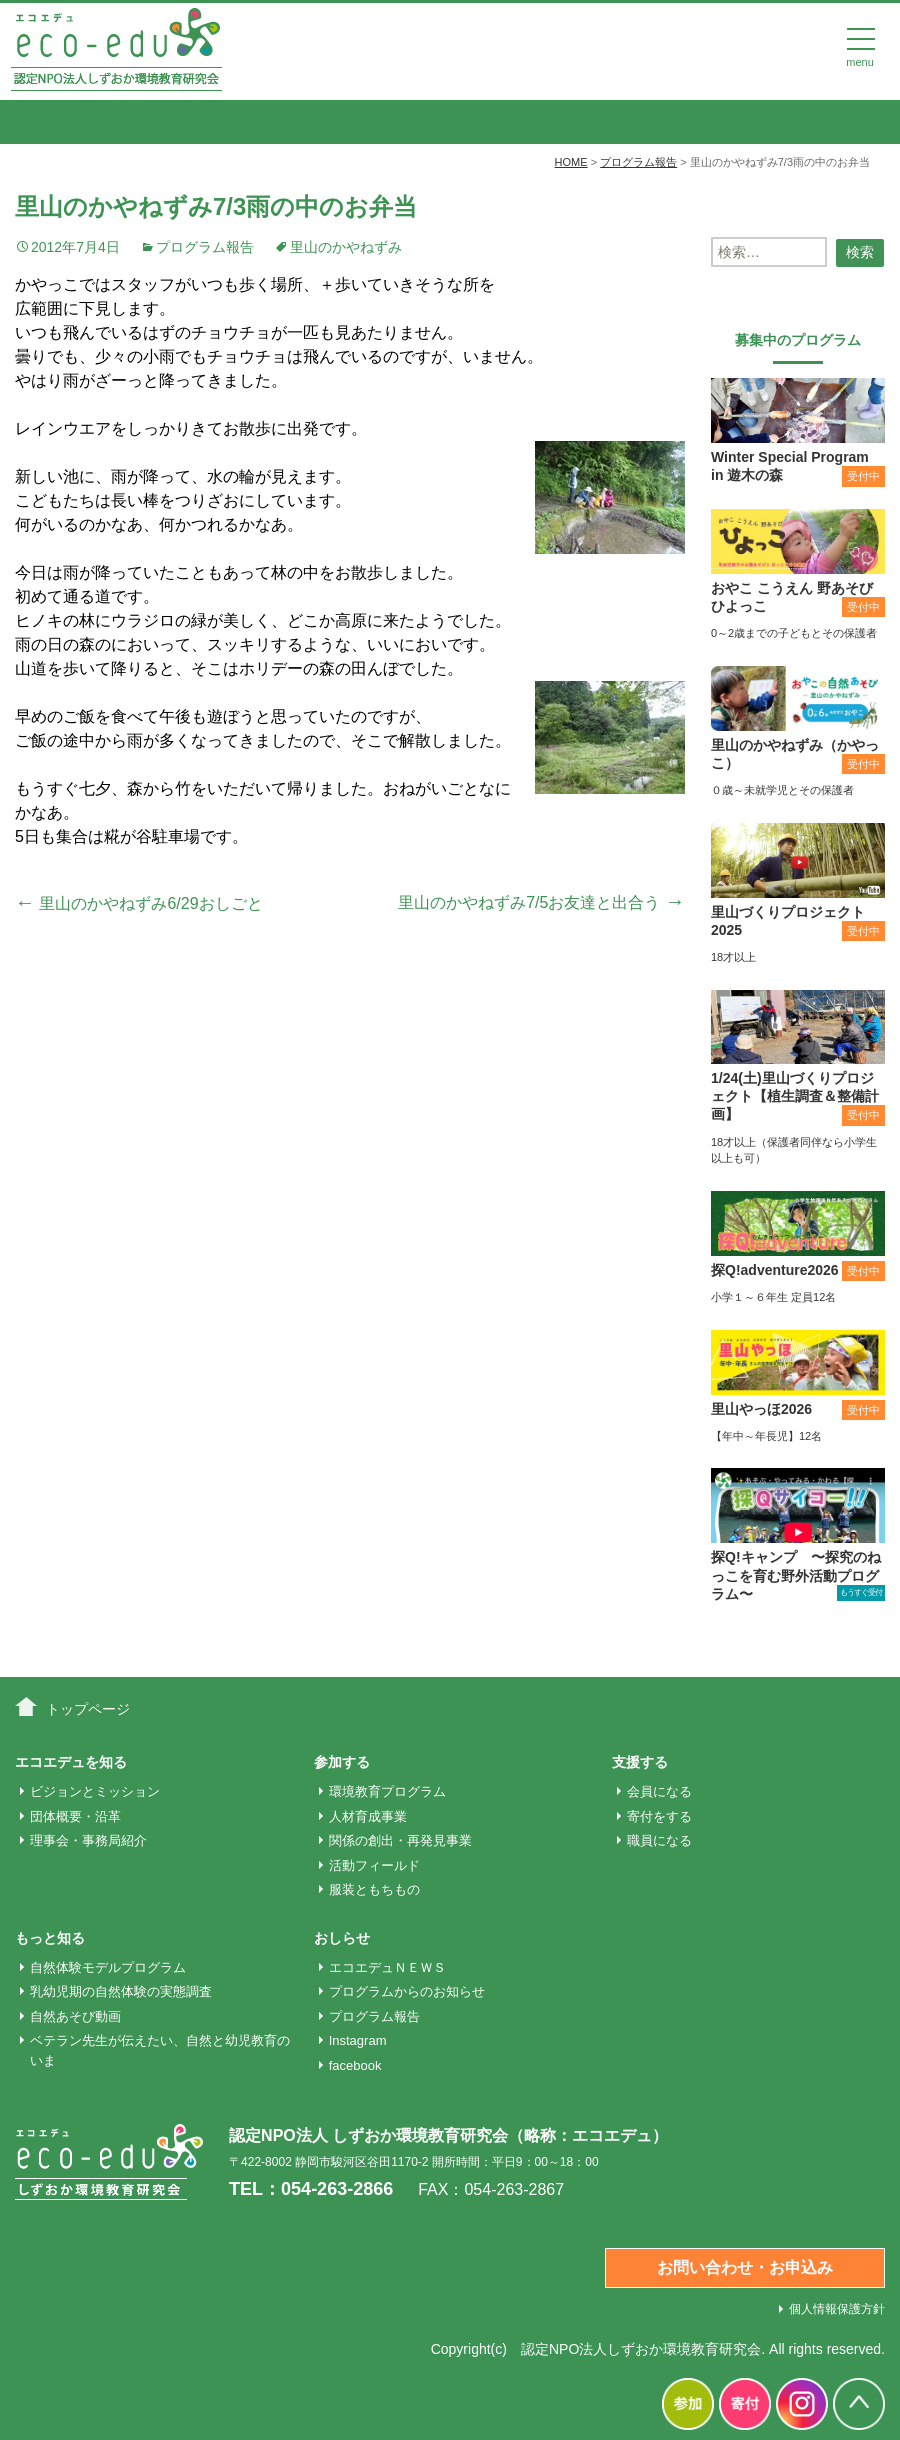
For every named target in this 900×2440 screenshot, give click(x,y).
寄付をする (659, 1816)
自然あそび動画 (75, 2016)
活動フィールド (374, 1865)
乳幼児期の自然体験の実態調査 (121, 1991)
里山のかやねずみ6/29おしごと (139, 903)
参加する (342, 1762)
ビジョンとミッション (95, 1791)
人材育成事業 (368, 1816)
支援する (640, 1762)
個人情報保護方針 (837, 2309)
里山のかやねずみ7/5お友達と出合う (541, 902)
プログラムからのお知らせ (407, 1991)
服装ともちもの (374, 1889)
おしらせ (342, 1938)
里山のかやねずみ (346, 247)
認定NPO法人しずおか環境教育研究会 (641, 2349)
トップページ (88, 1709)
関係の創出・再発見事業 (400, 1840)
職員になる (659, 1840)
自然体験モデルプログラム (108, 1967)
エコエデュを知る (71, 1762)
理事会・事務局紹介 (88, 1840)
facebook (355, 2065)
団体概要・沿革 (75, 1816)
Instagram (358, 2040)
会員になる (659, 1791)
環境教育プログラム (387, 1791)
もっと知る (50, 1938)
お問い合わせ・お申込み (745, 2267)
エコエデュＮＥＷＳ (387, 1967)
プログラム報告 (205, 247)
